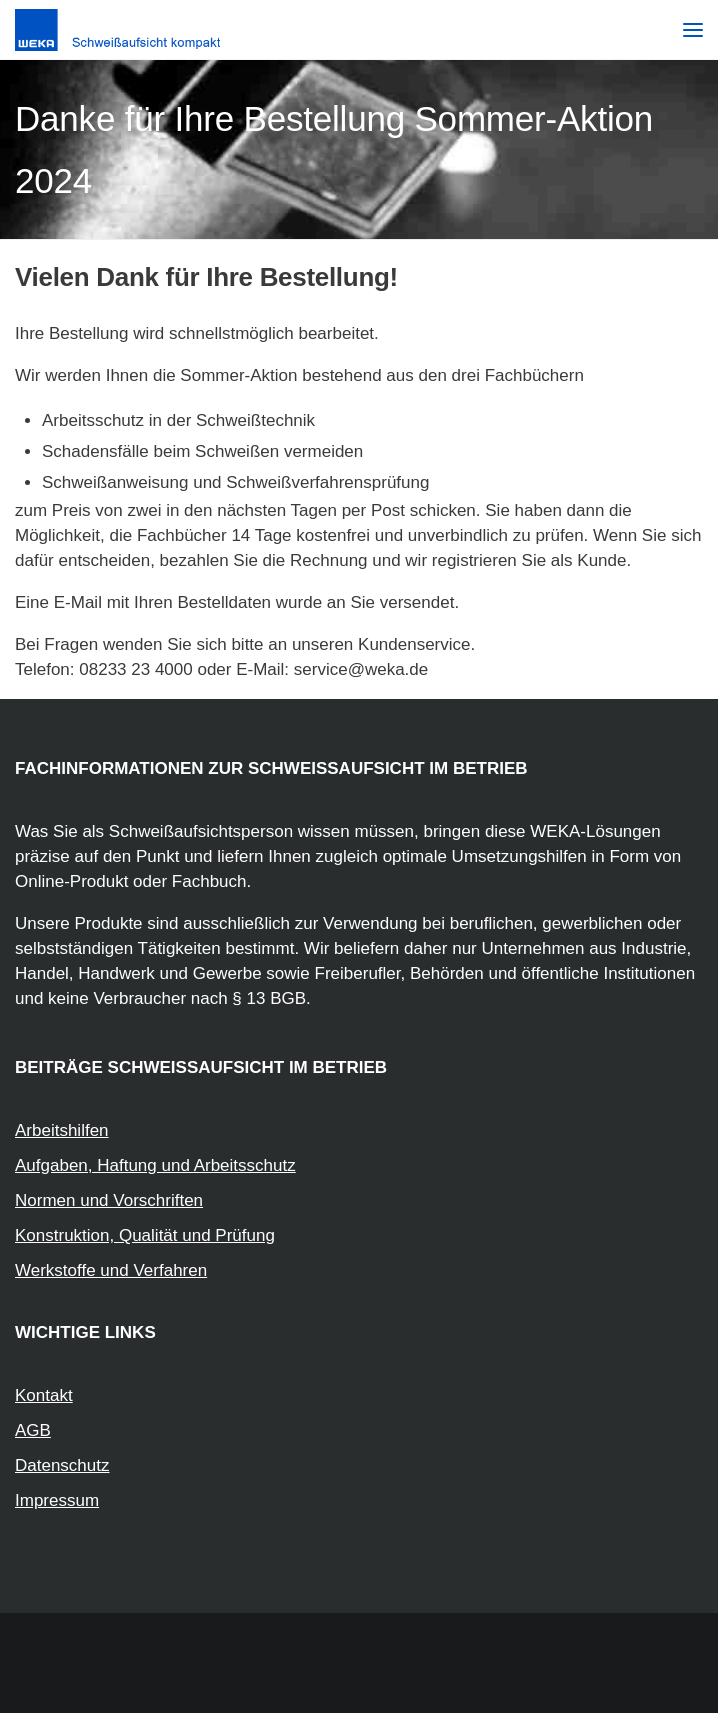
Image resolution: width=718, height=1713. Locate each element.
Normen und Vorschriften (109, 1200)
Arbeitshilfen (62, 1130)
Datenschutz (62, 1465)
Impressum (57, 1500)
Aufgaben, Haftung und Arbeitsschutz (155, 1165)
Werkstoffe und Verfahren (111, 1270)
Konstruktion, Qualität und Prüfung (145, 1235)
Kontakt (44, 1395)
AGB (33, 1430)
